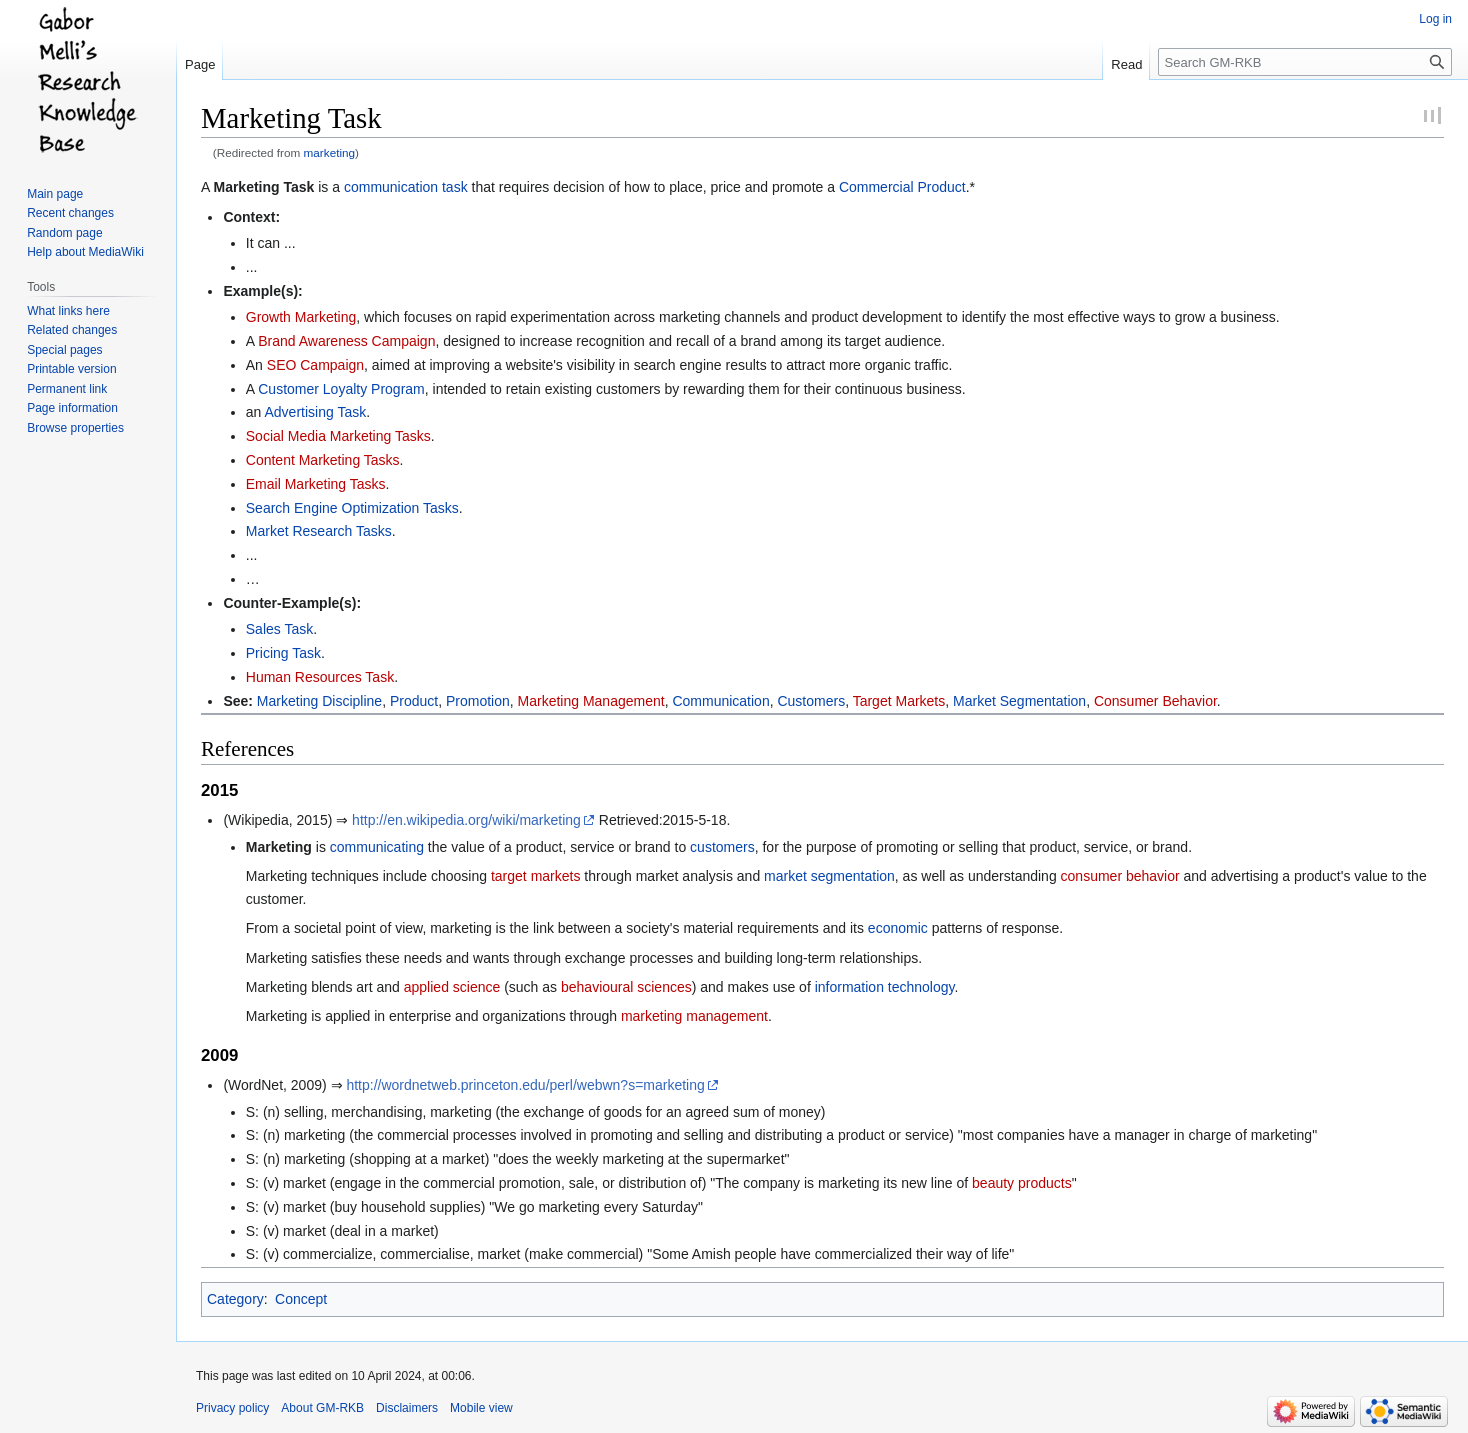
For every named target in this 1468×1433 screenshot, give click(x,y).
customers (722, 847)
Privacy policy (232, 1408)
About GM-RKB (322, 1408)
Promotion (478, 701)
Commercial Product (902, 187)
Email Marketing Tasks (316, 484)
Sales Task (279, 629)
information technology (885, 987)
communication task (406, 187)
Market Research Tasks (319, 531)
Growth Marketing (301, 317)
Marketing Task (263, 187)
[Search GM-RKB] (1305, 62)
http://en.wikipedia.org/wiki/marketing (466, 820)
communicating (377, 847)
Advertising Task (315, 412)
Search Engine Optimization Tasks (352, 508)
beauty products (1022, 1183)
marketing (330, 152)
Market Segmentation (1019, 701)
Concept (301, 1299)
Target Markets (899, 701)
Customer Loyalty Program (341, 389)
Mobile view (481, 1408)
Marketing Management (591, 701)
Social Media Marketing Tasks (338, 436)
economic (898, 928)
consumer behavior (1120, 876)
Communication (720, 701)
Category (235, 1299)
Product (414, 701)
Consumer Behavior (1155, 701)
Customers (811, 701)
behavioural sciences (626, 987)
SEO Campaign (315, 365)
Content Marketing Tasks (323, 460)
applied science (452, 987)
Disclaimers (407, 1408)
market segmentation (829, 876)
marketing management (694, 1016)
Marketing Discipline (319, 701)
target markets (535, 876)
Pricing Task (283, 653)
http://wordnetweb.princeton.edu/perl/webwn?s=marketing (525, 1085)
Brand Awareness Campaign (346, 341)
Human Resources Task (320, 677)
